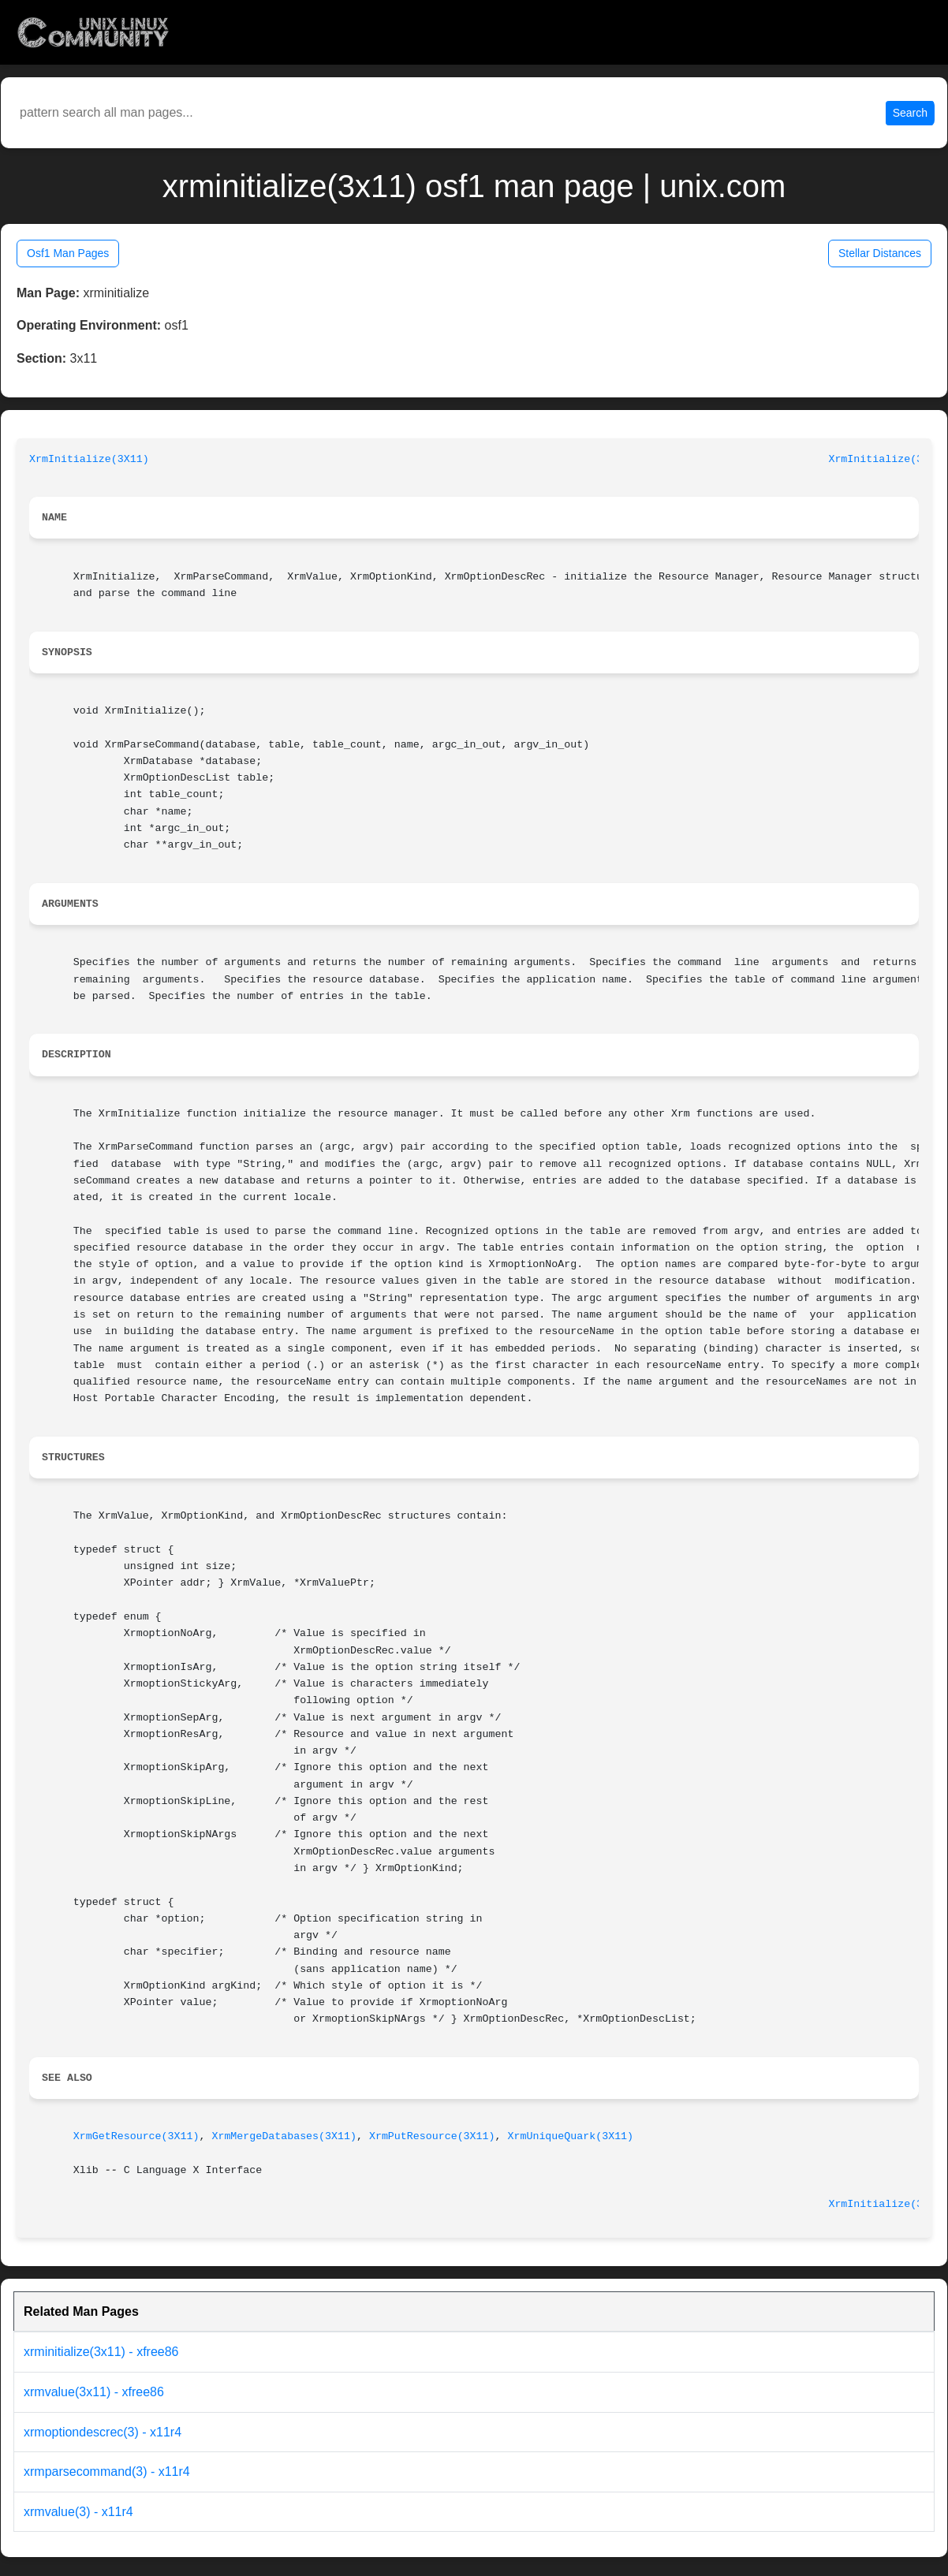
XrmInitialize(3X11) (89, 459)
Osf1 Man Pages (68, 253)
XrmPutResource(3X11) (432, 2136)
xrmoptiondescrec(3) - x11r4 (102, 2432)
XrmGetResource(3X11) (136, 2136)
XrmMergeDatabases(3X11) (283, 2136)
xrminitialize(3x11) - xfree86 (101, 2351)
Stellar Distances (879, 253)
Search (910, 112)
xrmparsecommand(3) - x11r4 (107, 2471)
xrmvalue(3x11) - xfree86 (94, 2392)
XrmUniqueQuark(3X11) (570, 2136)
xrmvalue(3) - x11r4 (78, 2511)
